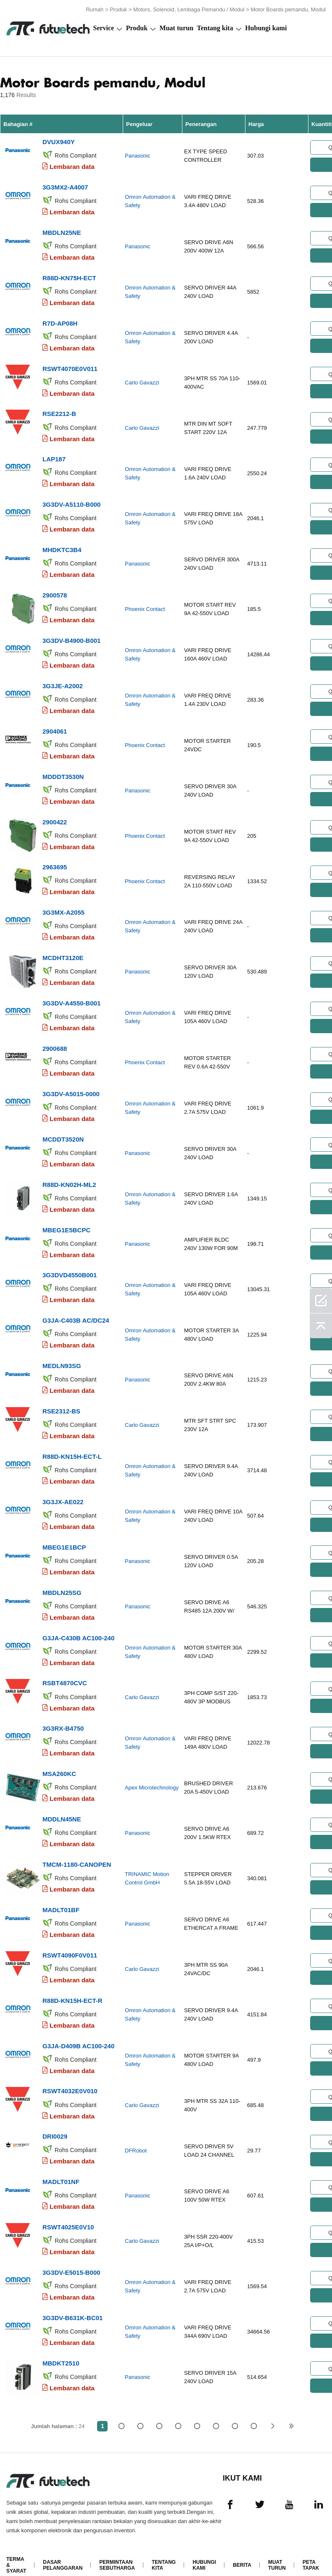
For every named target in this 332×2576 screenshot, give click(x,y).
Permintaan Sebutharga (117, 2546)
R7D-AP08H (59, 321)
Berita (242, 2546)
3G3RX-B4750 (63, 1714)
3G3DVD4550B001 (69, 1265)
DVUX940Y (58, 141)
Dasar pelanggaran (62, 2546)
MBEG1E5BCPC (66, 1220)
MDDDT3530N (63, 770)
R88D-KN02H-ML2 (69, 1175)
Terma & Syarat (16, 2546)
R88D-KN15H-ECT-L (72, 1445)
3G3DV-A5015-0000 (71, 1085)
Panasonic (137, 156)
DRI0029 (54, 2119)
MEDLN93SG (61, 1355)
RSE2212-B (59, 411)
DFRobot (136, 2134)
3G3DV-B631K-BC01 (72, 2299)
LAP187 (54, 456)
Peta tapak (311, 2546)
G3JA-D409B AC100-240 (78, 2029)
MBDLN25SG (62, 1580)
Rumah (94, 9)
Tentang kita (215, 28)
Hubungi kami (266, 28)
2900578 (54, 591)
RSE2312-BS (61, 1400)
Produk (118, 9)
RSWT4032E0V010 (69, 2074)
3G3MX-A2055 (63, 905)
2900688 (54, 1040)
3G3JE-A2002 (62, 680)
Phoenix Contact (145, 605)
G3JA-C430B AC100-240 (78, 1625)
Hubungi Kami (204, 2546)
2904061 (54, 725)
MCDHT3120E (63, 950)
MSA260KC (59, 1759)
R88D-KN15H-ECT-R (72, 1984)
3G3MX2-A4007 (65, 186)
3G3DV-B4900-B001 (71, 635)
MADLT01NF (60, 2164)
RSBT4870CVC (64, 1669)
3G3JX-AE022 (63, 1490)
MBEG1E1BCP (64, 1535)
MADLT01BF (60, 1894)
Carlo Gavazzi (142, 380)
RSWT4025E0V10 (68, 2209)
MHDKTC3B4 (62, 546)
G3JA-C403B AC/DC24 (75, 1310)
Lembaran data (72, 166)
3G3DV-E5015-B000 (71, 2254)
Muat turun (176, 28)
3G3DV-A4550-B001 (71, 995)
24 (253, 2407)
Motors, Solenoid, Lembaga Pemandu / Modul (189, 9)
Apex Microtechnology (152, 1774)
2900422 (54, 815)
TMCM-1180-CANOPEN (76, 1849)
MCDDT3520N (63, 1130)
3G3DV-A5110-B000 (71, 501)
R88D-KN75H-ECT (69, 276)
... (234, 2407)
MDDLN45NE (61, 1804)
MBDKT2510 (60, 2344)
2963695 (54, 860)
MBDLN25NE (61, 231)
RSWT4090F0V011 (69, 1939)
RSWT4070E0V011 (69, 366)
